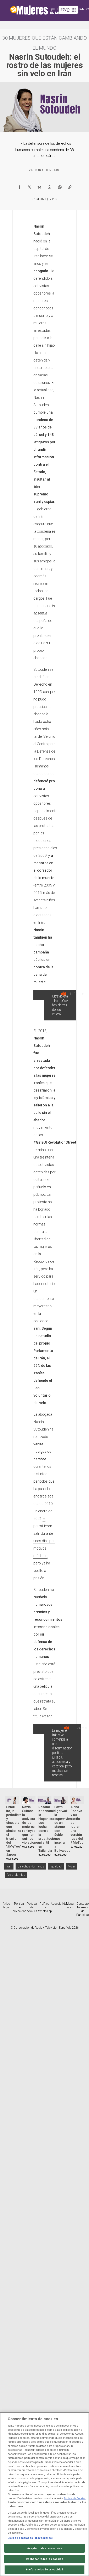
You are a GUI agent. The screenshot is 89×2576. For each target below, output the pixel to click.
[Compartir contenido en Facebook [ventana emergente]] (19, 186)
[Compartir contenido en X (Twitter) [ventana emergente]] (29, 186)
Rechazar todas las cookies (44, 2558)
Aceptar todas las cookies (44, 2548)
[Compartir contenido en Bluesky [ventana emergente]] (39, 186)
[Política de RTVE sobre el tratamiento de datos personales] (19, 1908)
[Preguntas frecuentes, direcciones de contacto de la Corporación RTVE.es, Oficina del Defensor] (83, 1904)
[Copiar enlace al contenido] (70, 186)
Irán (36, 256)
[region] (44, 2494)
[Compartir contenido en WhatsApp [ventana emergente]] (49, 186)
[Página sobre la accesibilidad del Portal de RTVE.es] (59, 1904)
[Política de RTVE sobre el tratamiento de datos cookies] (32, 1908)
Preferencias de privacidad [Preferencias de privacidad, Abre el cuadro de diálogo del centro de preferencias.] (44, 2569)
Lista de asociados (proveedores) (30, 2537)
